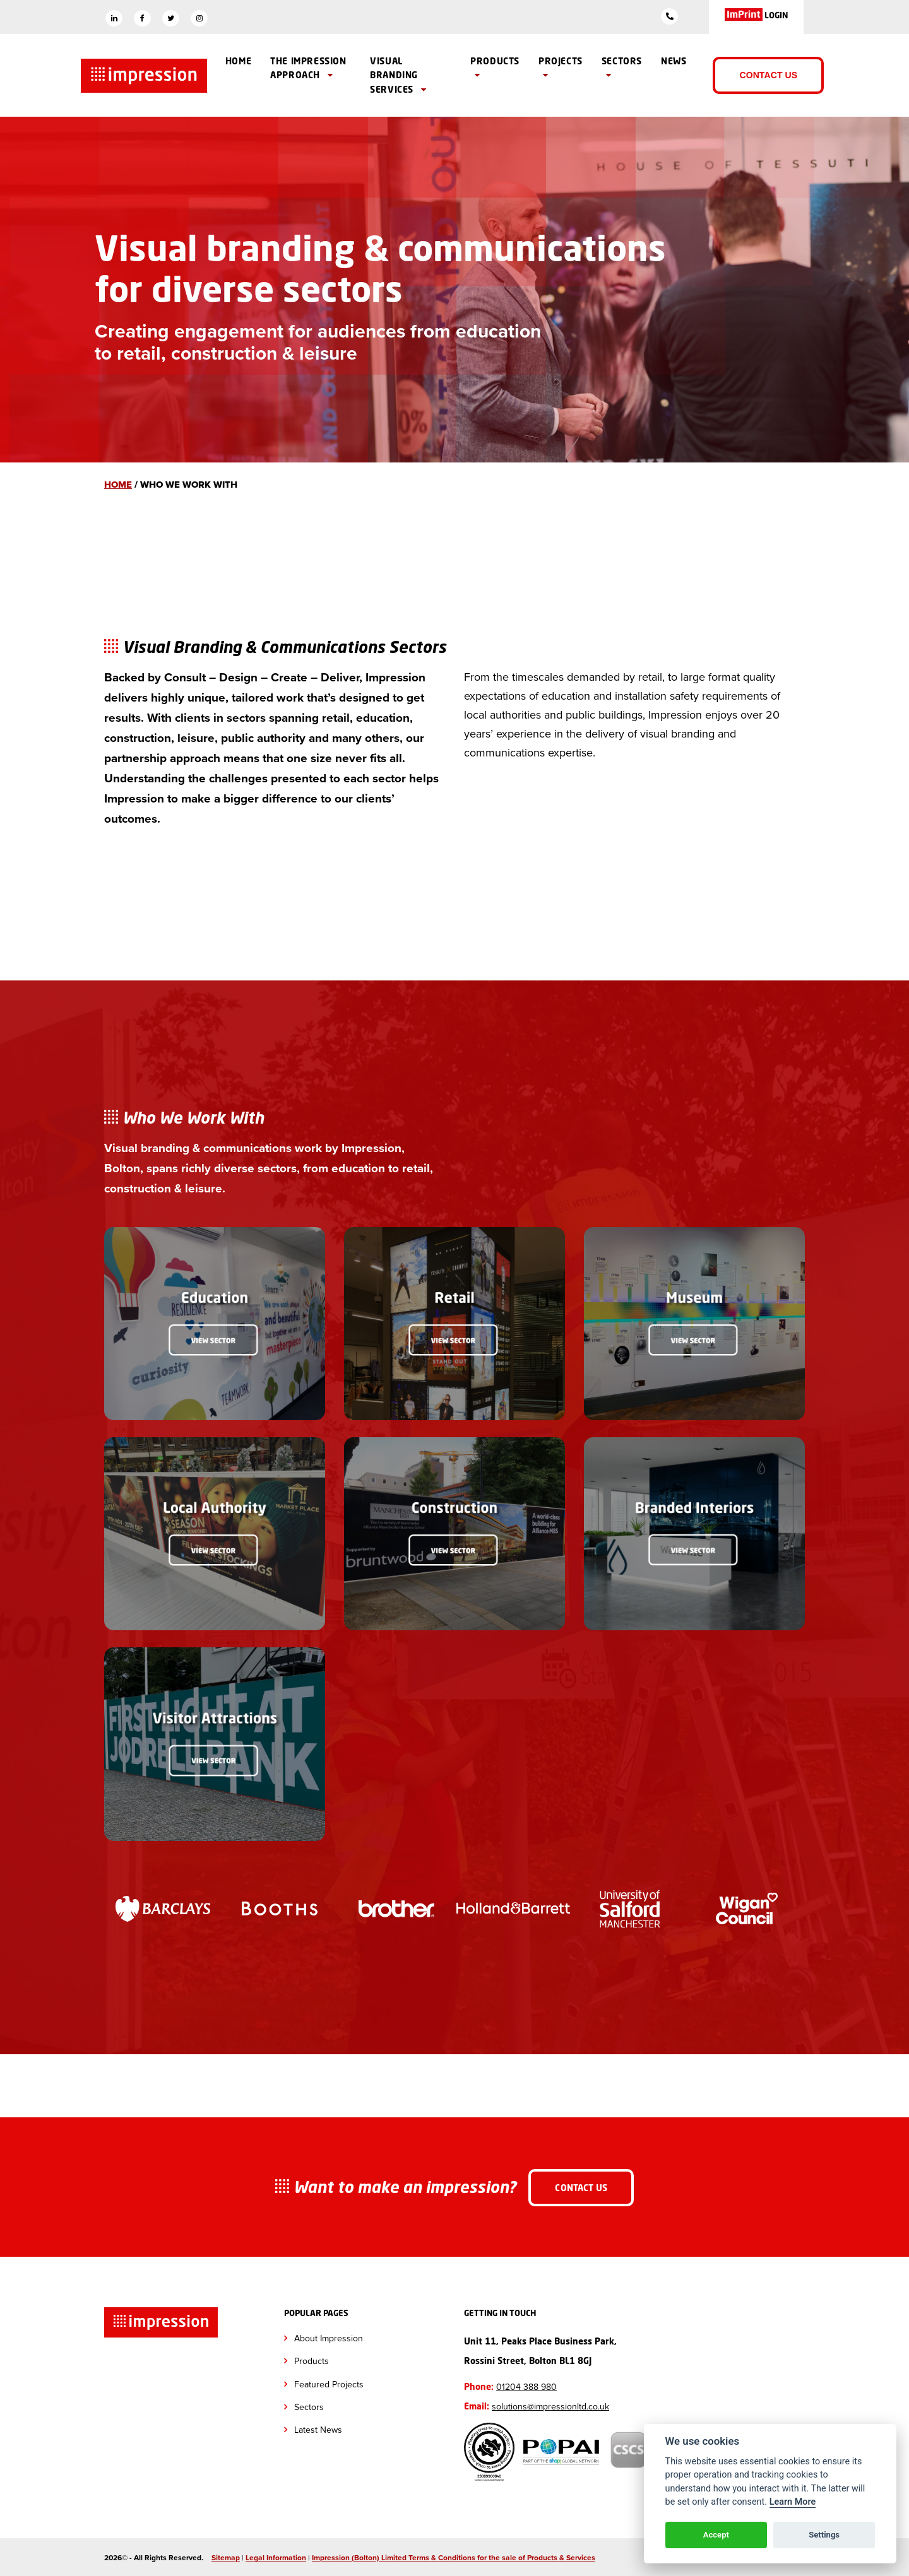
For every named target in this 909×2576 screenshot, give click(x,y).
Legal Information (276, 2557)
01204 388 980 (526, 2385)
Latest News (318, 2429)
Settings (824, 2534)
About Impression (328, 2337)
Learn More (792, 2502)
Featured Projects (329, 2383)
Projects (560, 67)
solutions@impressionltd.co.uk (550, 2405)
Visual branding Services (398, 75)
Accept (716, 2534)
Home (238, 61)
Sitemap (225, 2557)
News (673, 61)
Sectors (622, 67)
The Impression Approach (308, 68)
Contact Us (768, 75)
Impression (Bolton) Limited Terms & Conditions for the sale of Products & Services (453, 2557)
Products (495, 67)
